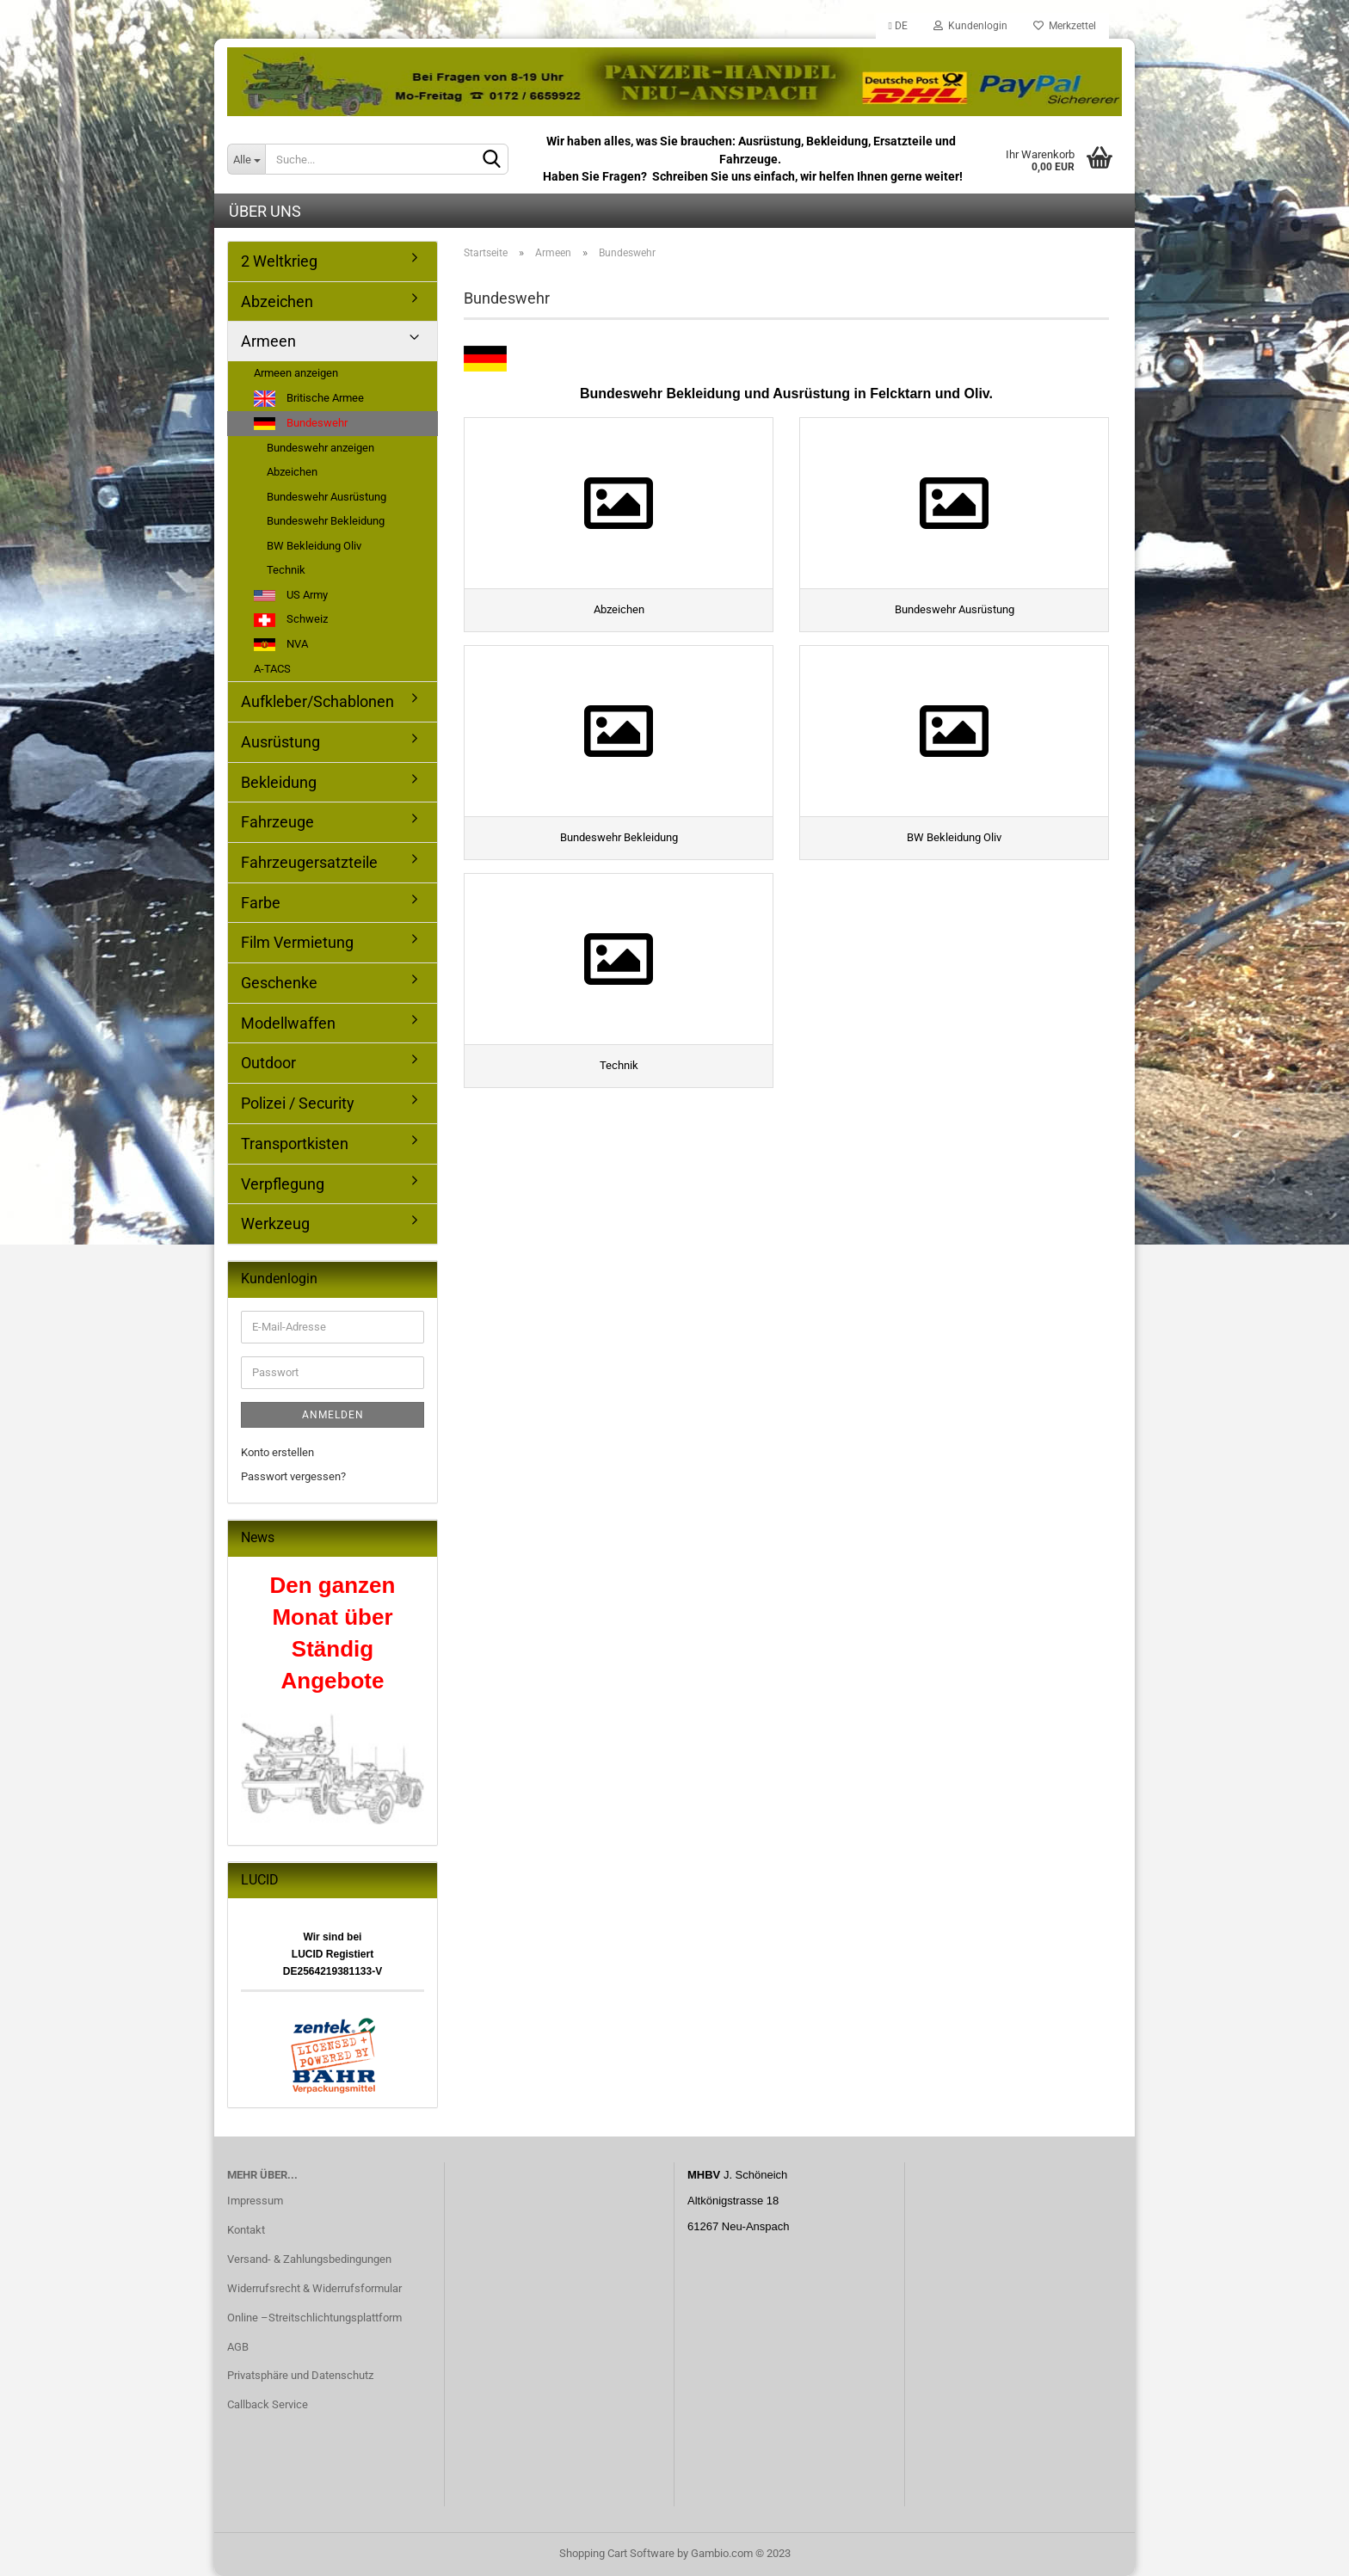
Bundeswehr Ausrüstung (326, 496)
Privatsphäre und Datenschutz (300, 2375)
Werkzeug (275, 1223)
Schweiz (291, 619)
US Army (291, 594)
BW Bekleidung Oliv (314, 545)
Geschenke (279, 983)
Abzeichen (277, 301)
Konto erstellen (277, 1452)
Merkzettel (1064, 26)
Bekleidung (279, 782)
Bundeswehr (301, 423)
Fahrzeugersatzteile (309, 862)
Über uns (265, 211)
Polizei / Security (297, 1103)
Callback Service (267, 2404)
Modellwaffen (288, 1023)
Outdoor (268, 1063)
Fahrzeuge (277, 822)
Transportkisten (294, 1143)
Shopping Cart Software (616, 2553)
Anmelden (333, 1415)
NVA (281, 644)
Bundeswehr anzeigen (320, 447)
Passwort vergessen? (293, 1476)
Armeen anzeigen (296, 372)
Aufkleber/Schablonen (317, 701)
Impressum (255, 2200)
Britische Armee (309, 398)
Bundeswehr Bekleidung (326, 520)
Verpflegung (282, 1184)
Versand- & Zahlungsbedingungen (309, 2259)
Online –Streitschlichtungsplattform (314, 2317)
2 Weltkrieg (279, 261)
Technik (286, 569)
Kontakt (246, 2229)
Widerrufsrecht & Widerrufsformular (314, 2288)
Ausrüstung (280, 742)
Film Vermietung (297, 942)
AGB (238, 2346)
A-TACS (272, 668)
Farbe (260, 903)
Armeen (268, 341)
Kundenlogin (970, 26)
